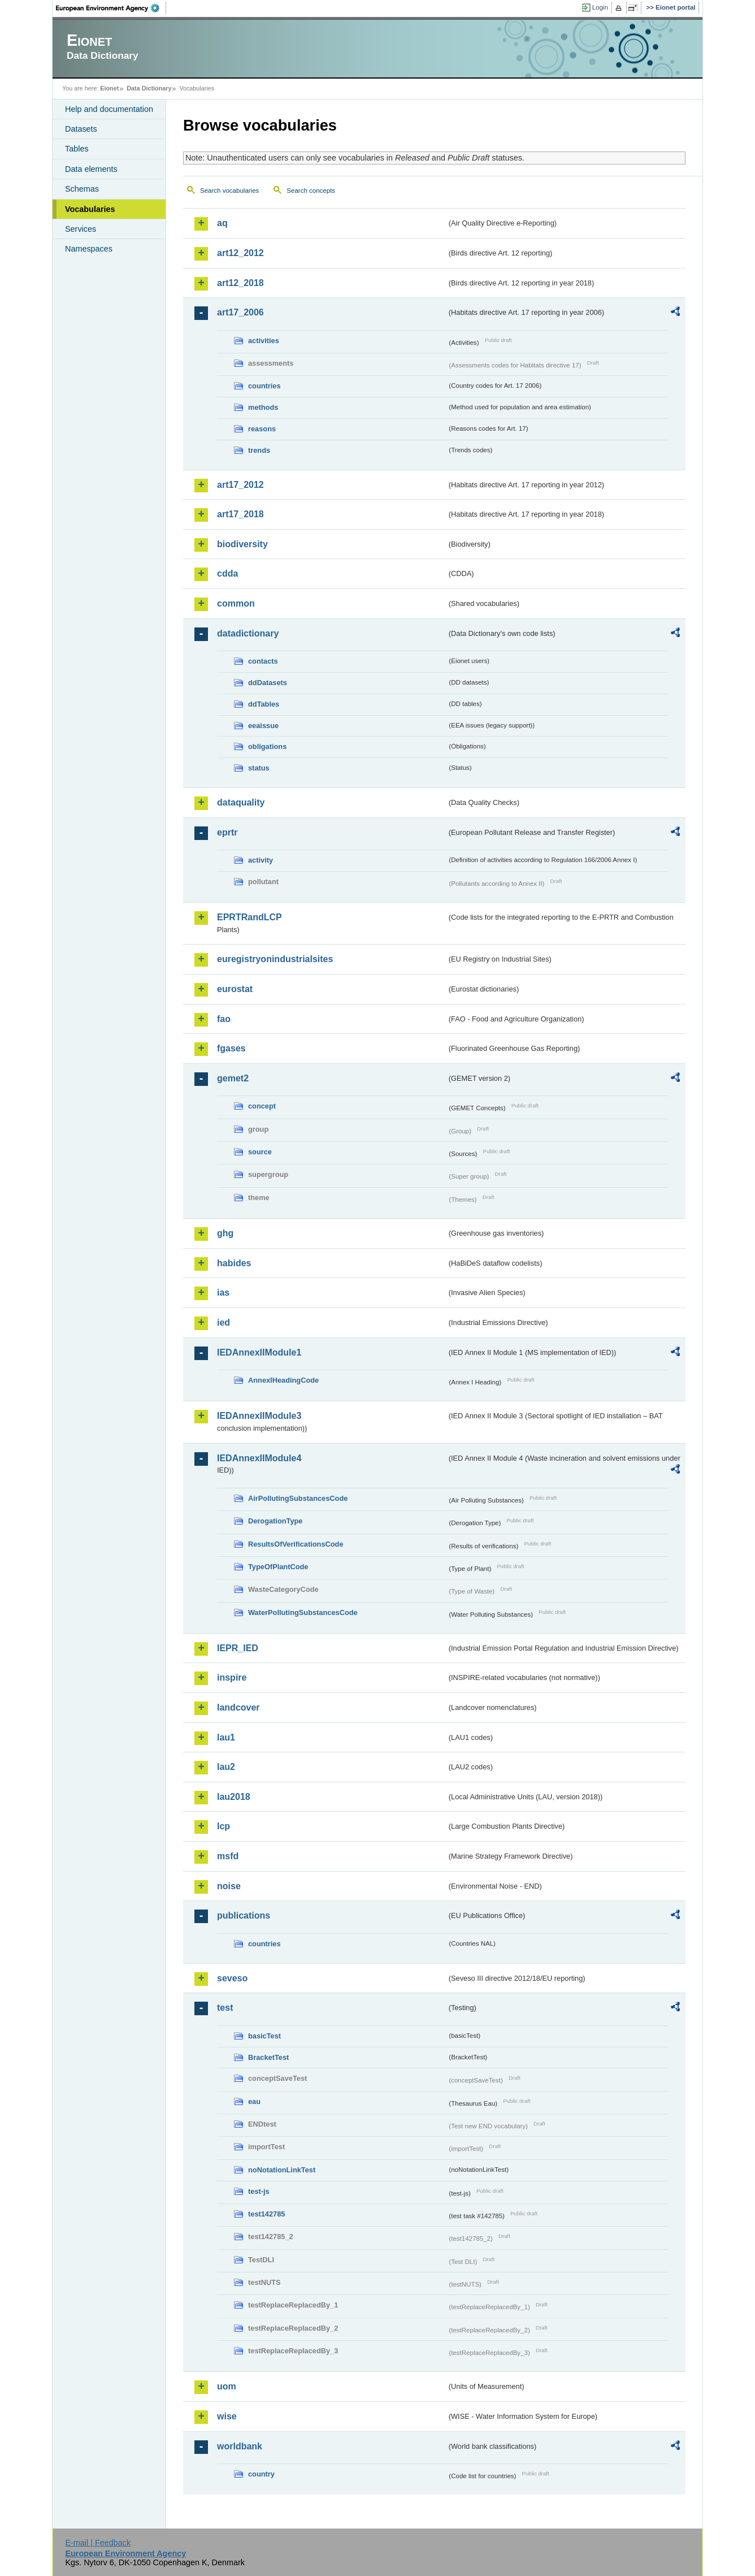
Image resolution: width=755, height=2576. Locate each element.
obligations (267, 746)
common (236, 603)
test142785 (266, 2214)
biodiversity (242, 544)
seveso (232, 1978)
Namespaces (88, 248)
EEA (111, 8)
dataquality (240, 802)
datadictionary (248, 633)
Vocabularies (90, 209)
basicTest (264, 2036)
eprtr (227, 832)
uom (226, 2386)
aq (222, 223)
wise (227, 2416)
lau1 (226, 1737)
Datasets (81, 128)
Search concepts (311, 190)
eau (254, 2101)
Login (600, 7)
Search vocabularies (229, 190)
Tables (77, 148)
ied (223, 1322)
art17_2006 (240, 312)
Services (80, 228)
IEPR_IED (237, 1648)
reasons (262, 429)
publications (243, 1915)
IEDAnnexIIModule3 (259, 1416)
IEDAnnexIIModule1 (259, 1352)
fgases (231, 1048)
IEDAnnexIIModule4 (259, 1458)
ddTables (263, 704)
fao (224, 1019)
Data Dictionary (149, 88)
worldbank (239, 2446)
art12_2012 (240, 253)
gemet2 (233, 1078)
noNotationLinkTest (281, 2170)
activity (260, 860)
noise (229, 1886)
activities (263, 340)
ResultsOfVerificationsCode (296, 1544)
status (259, 768)
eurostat (235, 989)
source (260, 1152)
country (261, 2474)
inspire (231, 1677)
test (225, 2007)
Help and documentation (109, 109)
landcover (238, 1707)
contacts (263, 661)
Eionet (109, 88)
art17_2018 (240, 514)
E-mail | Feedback (98, 2542)
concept (262, 1106)
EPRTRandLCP (249, 917)
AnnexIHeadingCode (283, 1380)
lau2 (226, 1767)
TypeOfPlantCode (278, 1566)
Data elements (91, 169)
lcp (223, 1826)
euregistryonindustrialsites (275, 959)
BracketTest (268, 2057)
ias (223, 1292)
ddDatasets (267, 682)
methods (263, 407)
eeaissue (263, 725)
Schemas (82, 188)
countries (264, 386)
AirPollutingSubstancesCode (298, 1498)
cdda (227, 573)
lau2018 (233, 1797)
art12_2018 (240, 283)
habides (234, 1263)
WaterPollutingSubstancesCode (303, 1612)
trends (259, 450)
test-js (259, 2191)
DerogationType (275, 1521)
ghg (225, 1233)
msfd (227, 1856)
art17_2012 (240, 485)
